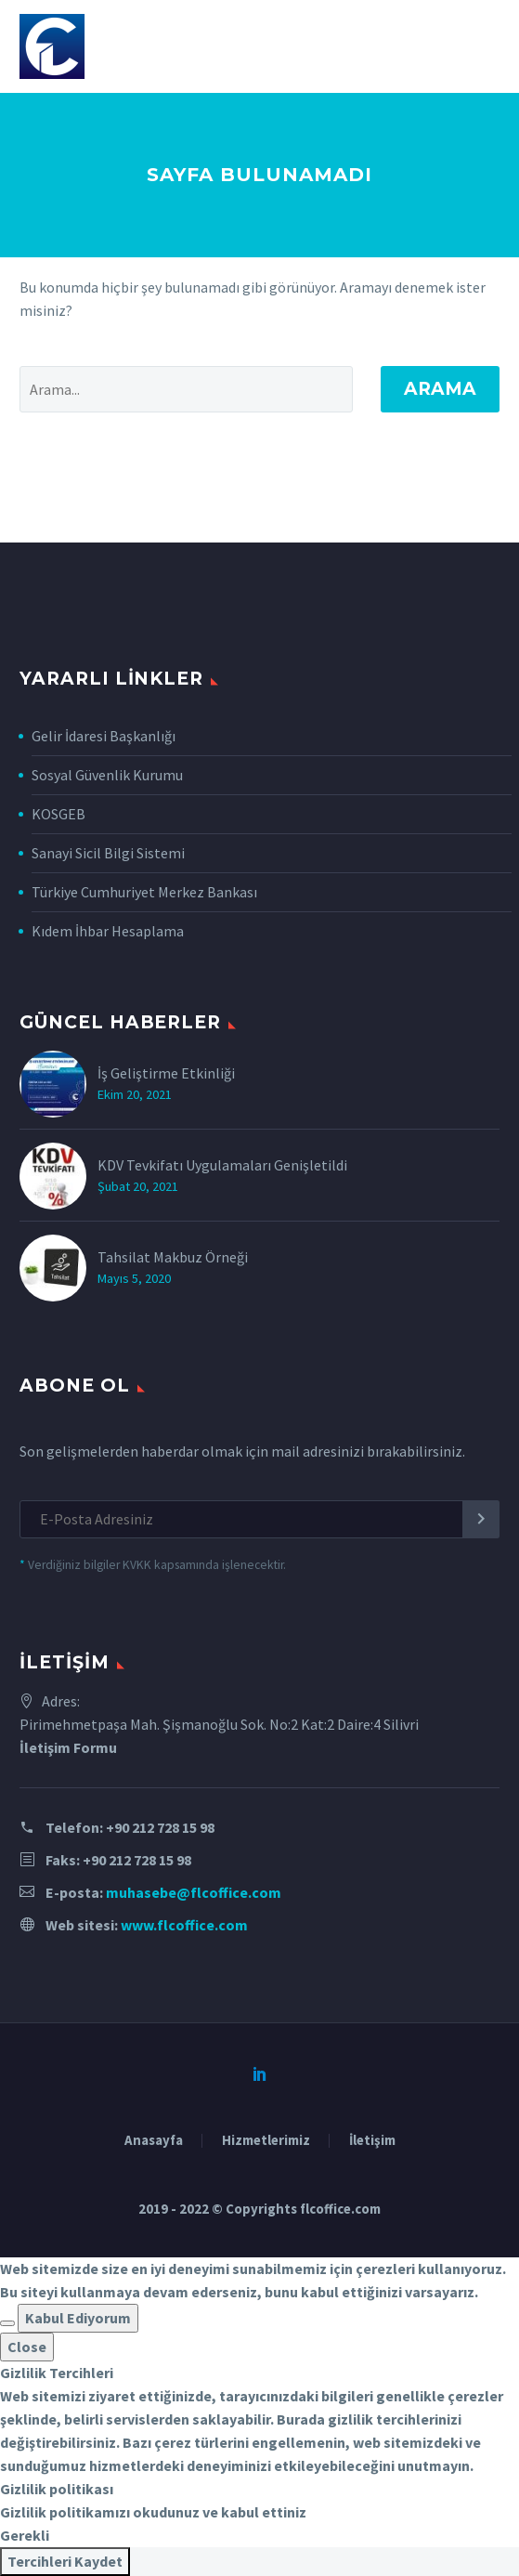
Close (26, 2346)
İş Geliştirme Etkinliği (166, 1073)
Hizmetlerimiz (266, 2141)
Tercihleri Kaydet (65, 2561)
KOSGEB (58, 813)
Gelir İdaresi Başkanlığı (103, 735)
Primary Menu (482, 46)
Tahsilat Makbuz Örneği (172, 1257)
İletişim (372, 2141)
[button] (7, 2323)
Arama (440, 388)
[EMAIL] (259, 1519)
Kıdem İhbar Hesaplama (108, 931)
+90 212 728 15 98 (160, 1827)
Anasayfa (153, 2141)
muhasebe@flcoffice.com (193, 1892)
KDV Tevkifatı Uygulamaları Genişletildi (222, 1165)
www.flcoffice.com (184, 1925)
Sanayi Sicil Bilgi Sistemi (108, 852)
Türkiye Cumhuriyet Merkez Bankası (144, 892)
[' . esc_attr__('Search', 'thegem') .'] (186, 389)
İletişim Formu (68, 1747)
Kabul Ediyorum (78, 2317)
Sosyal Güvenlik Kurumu (107, 774)
